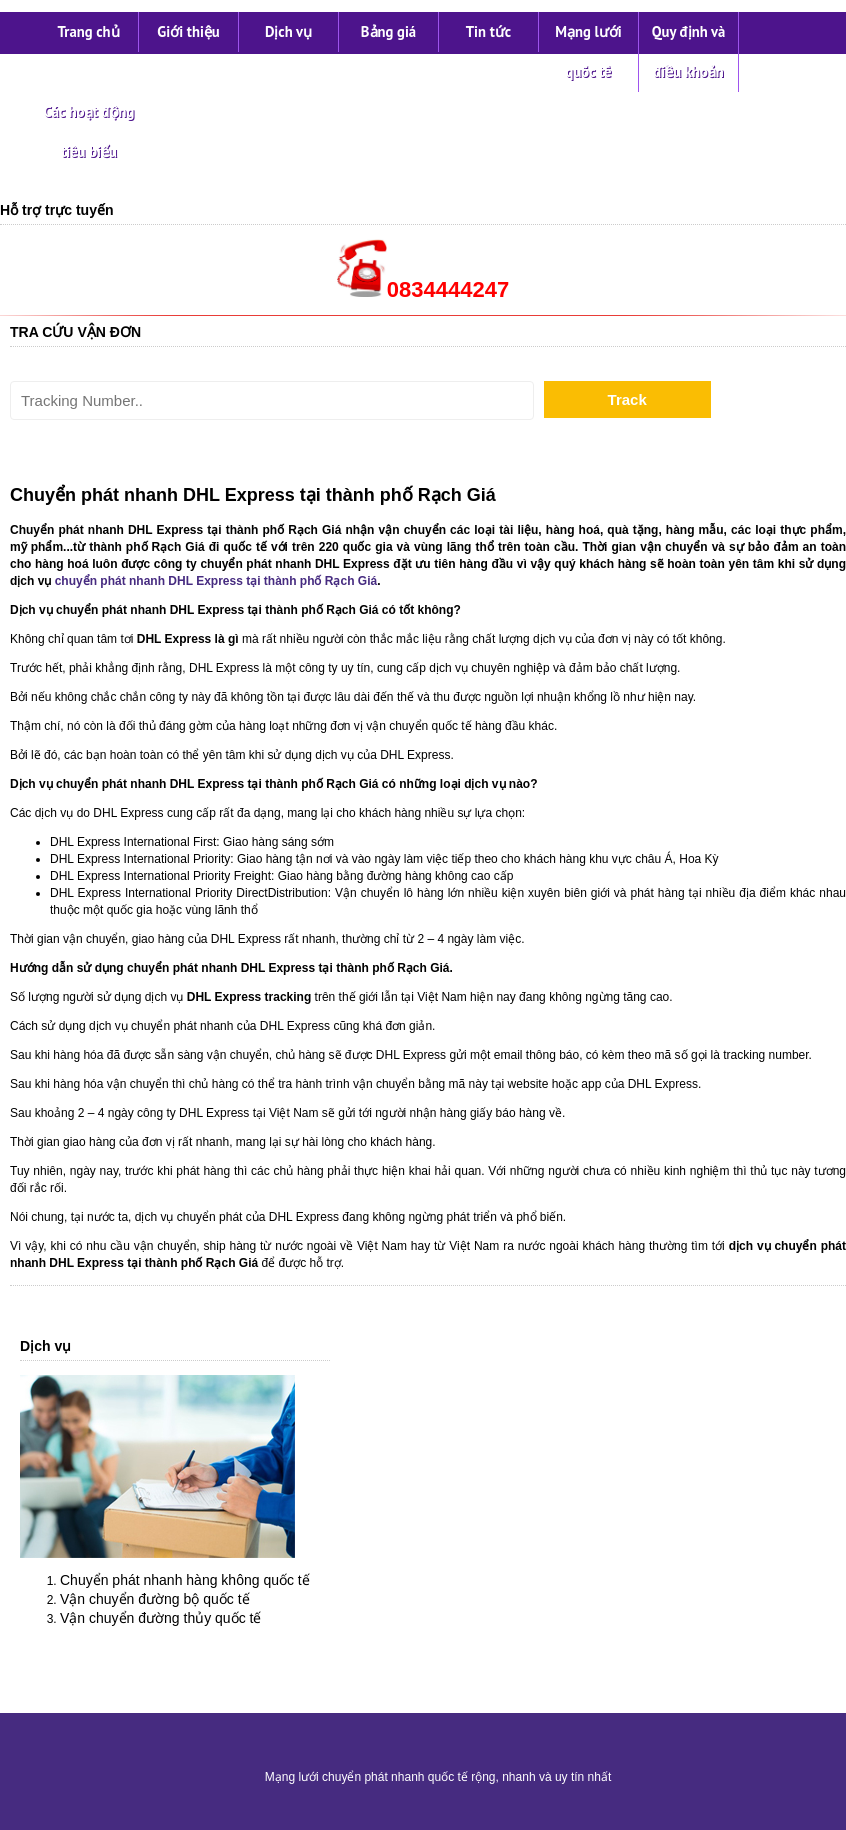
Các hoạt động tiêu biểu (89, 131)
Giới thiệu (188, 31)
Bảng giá (388, 31)
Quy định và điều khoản (689, 51)
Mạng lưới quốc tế (588, 51)
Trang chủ (88, 31)
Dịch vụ (288, 31)
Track (627, 399)
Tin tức (488, 31)
